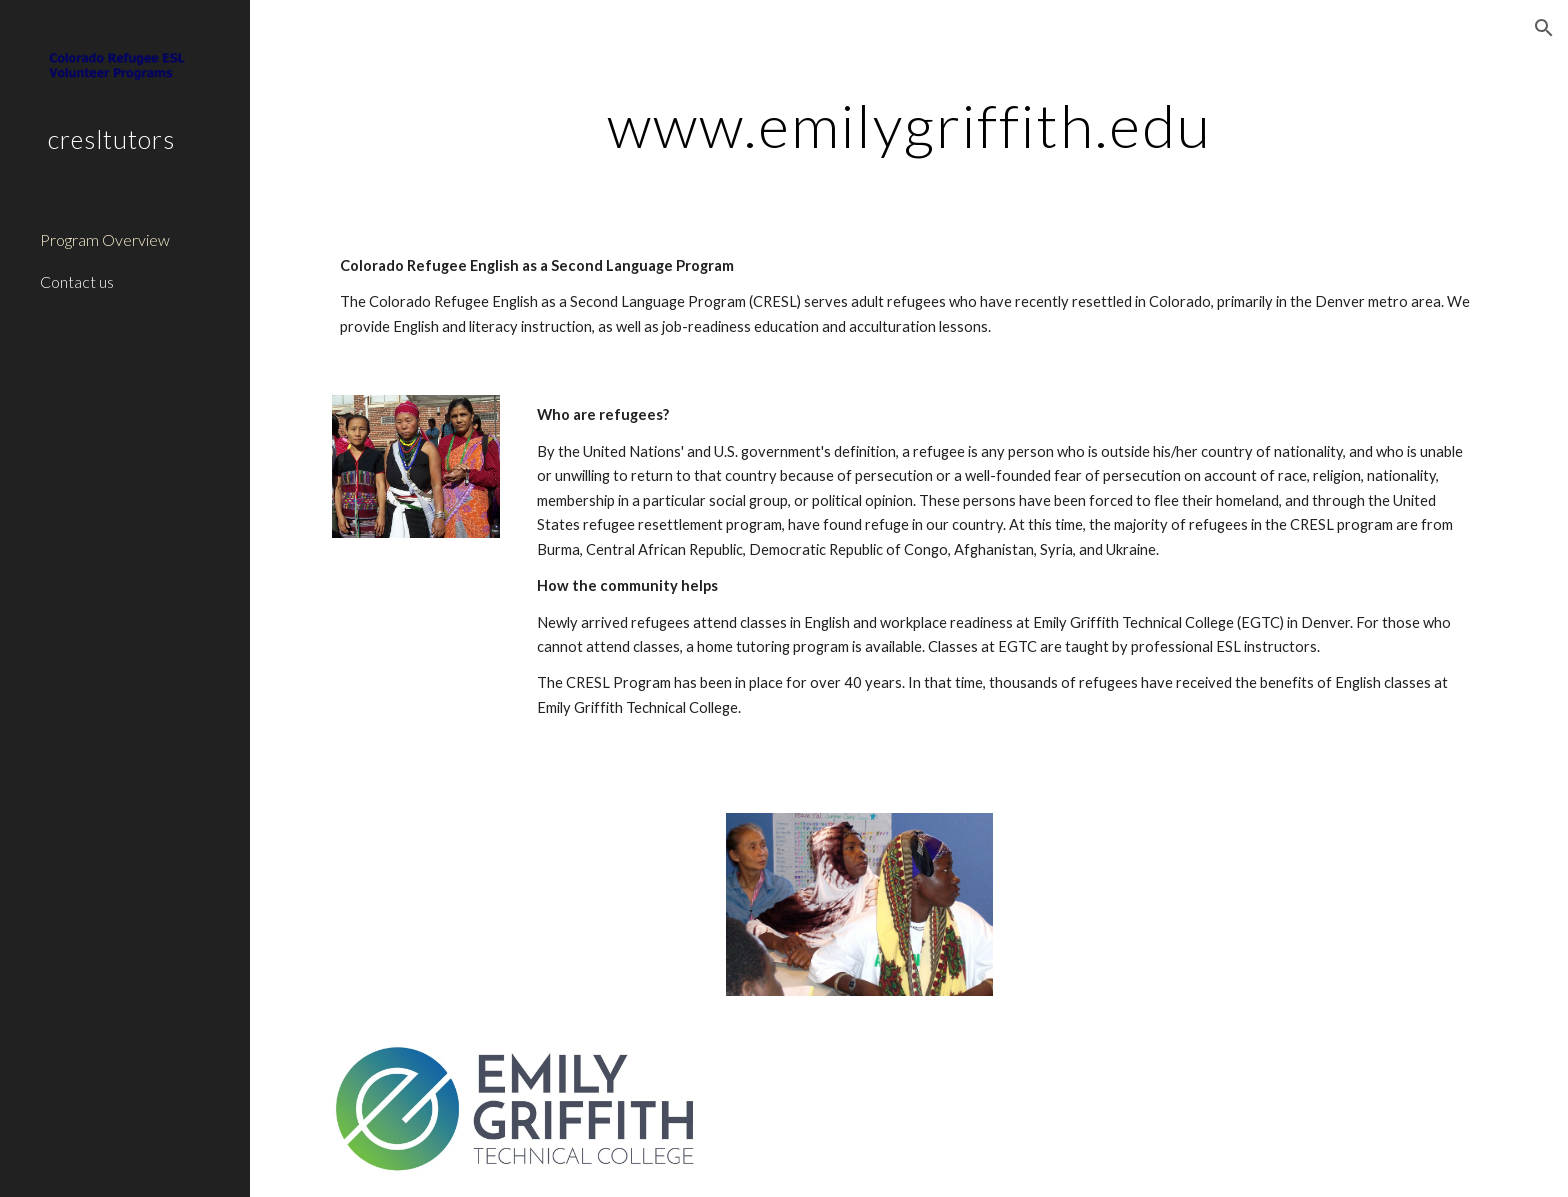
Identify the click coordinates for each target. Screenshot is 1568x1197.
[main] (909, 125)
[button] (1544, 28)
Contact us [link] (77, 281)
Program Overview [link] (105, 239)
